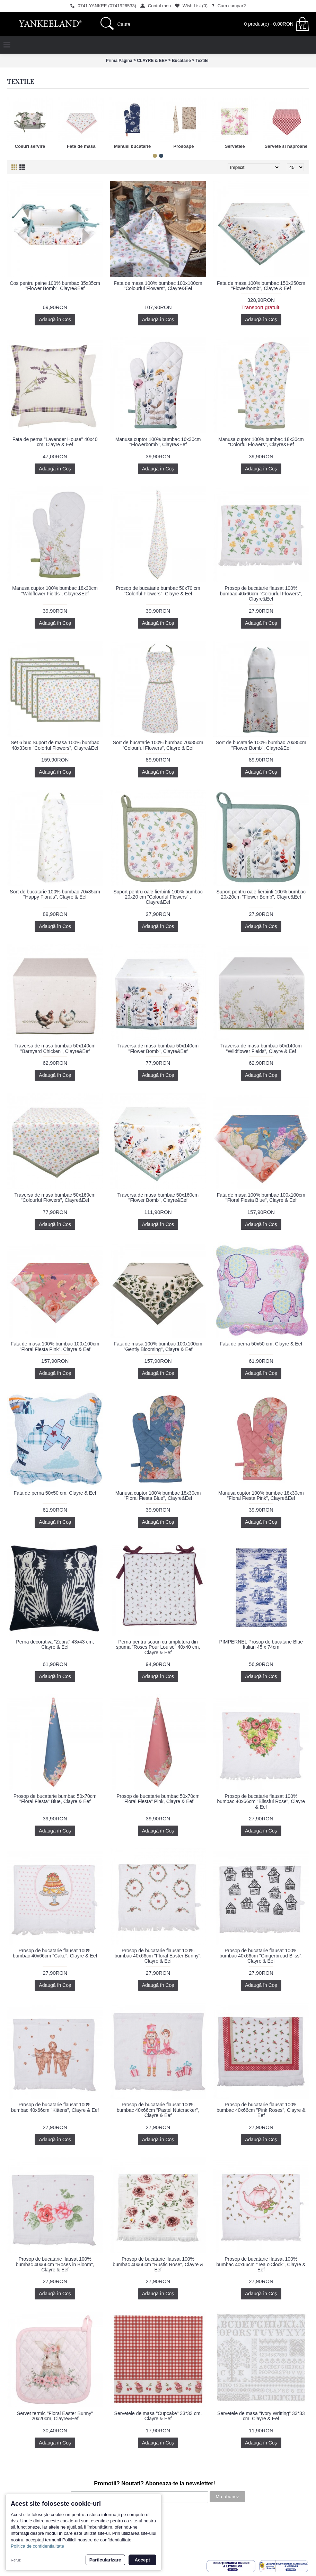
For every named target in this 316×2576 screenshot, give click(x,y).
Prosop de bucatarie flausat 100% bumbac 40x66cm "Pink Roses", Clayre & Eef (261, 2110)
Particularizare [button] (105, 2560)
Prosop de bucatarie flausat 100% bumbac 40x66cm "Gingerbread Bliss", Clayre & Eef (261, 1956)
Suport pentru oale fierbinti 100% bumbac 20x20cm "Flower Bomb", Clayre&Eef (261, 894)
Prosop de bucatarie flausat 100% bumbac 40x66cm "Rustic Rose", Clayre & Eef (158, 2264)
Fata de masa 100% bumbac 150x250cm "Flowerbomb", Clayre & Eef (261, 285)
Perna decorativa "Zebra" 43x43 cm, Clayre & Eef (55, 1644)
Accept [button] (142, 2560)
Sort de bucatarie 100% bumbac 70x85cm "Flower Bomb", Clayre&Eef (261, 745)
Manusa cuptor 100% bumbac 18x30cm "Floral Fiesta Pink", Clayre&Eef (261, 1495)
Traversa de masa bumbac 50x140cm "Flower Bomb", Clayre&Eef (158, 1048)
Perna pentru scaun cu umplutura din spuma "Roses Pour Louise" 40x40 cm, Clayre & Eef (158, 1647)
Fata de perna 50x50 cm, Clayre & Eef (261, 1343)
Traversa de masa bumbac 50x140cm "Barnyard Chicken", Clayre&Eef (54, 1048)
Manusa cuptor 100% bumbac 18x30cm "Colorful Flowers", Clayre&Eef (261, 441)
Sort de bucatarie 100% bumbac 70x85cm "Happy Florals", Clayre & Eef (55, 894)
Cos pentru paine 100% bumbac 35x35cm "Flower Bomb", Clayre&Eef (55, 285)
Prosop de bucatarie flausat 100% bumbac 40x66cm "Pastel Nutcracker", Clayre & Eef (158, 2110)
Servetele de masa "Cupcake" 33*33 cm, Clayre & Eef (158, 2416)
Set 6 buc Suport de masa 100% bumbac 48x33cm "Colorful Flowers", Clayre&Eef (55, 745)
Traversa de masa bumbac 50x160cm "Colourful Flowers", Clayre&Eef (54, 1197)
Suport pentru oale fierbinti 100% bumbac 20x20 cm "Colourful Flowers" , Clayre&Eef (158, 897)
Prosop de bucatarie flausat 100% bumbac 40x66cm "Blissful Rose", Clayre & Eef (261, 1801)
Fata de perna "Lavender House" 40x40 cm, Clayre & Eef (55, 441)
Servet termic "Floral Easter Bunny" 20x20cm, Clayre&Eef (55, 2416)
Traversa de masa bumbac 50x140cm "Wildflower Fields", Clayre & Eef (260, 1048)
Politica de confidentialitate (37, 2546)
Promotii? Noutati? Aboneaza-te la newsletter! (154, 2483)
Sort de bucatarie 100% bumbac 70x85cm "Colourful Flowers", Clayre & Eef (158, 745)
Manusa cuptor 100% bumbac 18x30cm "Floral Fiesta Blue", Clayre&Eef (158, 1495)
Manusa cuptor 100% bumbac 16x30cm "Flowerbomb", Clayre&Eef (158, 441)
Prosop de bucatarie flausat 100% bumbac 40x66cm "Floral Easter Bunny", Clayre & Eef (157, 1956)
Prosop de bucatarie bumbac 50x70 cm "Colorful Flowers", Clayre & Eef (158, 590)
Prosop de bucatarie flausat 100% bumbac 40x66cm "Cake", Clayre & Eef (55, 1953)
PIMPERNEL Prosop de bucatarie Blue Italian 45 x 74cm (261, 1644)
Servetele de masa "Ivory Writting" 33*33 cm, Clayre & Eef (261, 2416)
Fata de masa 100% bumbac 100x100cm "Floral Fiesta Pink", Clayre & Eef (55, 1346)
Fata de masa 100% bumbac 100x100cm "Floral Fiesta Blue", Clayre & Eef (261, 1197)
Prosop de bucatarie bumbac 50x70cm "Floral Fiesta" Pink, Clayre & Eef (158, 1798)
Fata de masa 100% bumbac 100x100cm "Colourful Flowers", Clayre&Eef (158, 285)
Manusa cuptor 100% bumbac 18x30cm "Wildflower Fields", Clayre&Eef (55, 590)
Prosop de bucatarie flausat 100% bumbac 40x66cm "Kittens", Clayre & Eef (55, 2107)
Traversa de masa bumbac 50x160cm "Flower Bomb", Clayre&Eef (158, 1197)
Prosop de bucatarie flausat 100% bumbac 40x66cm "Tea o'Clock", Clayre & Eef (261, 2264)
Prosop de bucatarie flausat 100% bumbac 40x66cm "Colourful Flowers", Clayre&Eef (261, 593)
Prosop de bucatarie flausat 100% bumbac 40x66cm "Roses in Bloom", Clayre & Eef (55, 2264)
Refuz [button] (16, 2560)
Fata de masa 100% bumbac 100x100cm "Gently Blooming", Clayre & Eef (158, 1346)
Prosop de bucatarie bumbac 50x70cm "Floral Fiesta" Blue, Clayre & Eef (55, 1798)
